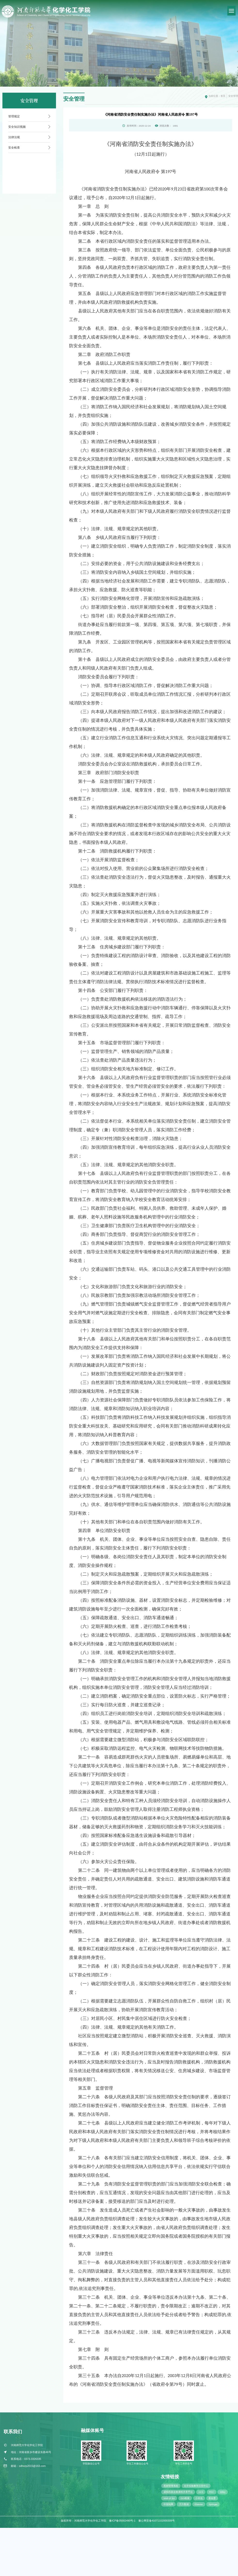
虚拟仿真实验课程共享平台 (178, 2500)
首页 (223, 96)
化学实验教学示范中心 (196, 2494)
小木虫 (199, 2506)
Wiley (222, 2500)
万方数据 (184, 2512)
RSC (211, 2500)
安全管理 (233, 96)
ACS (200, 2500)
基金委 (212, 2506)
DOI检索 (185, 2506)
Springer (213, 2512)
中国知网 (168, 2512)
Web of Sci (169, 2506)
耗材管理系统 (171, 2494)
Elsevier (199, 2512)
